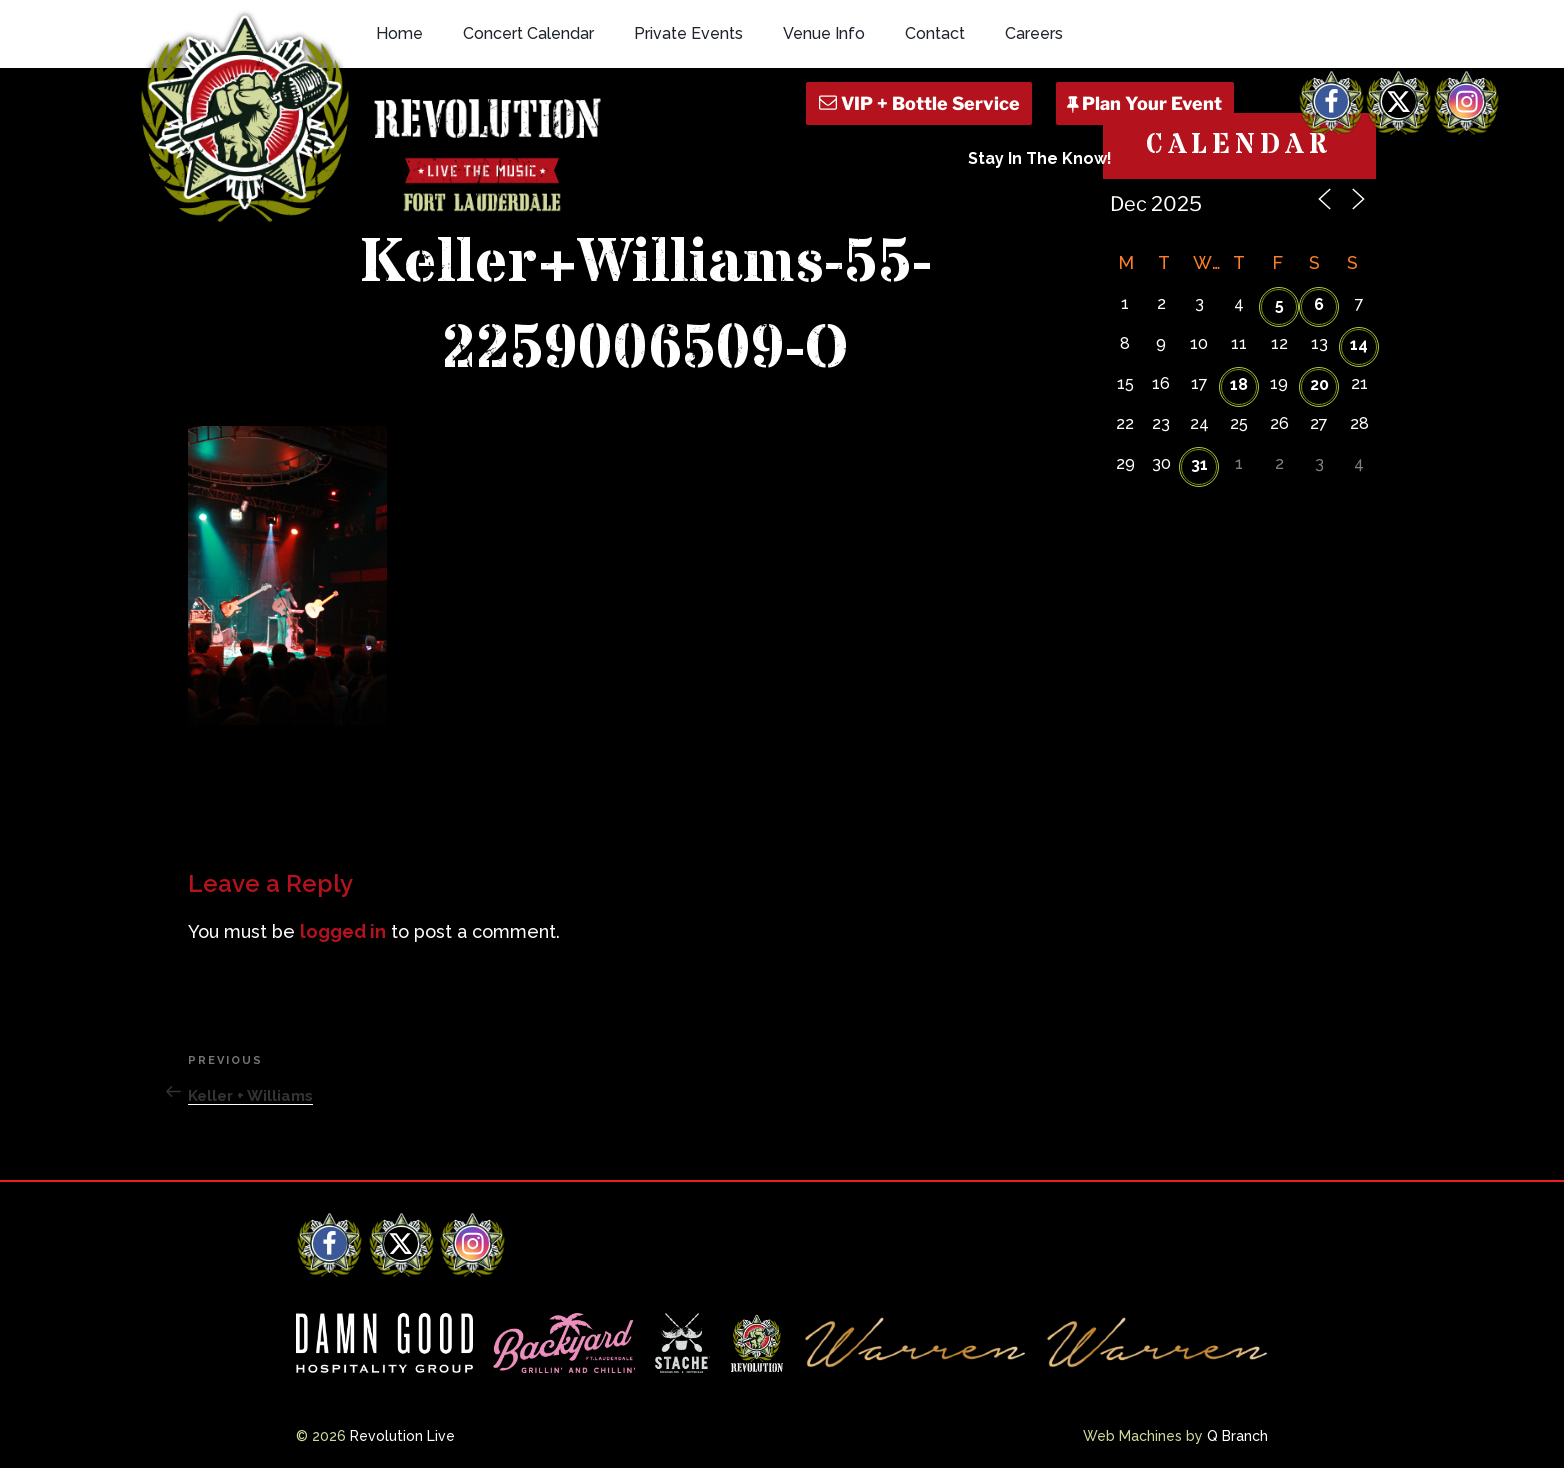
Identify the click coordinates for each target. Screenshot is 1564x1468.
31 (1199, 464)
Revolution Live (402, 1436)
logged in (343, 931)
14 (1359, 344)
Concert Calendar (528, 33)
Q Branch (1237, 1436)
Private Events (688, 33)
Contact (935, 33)
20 (1319, 384)
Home (399, 33)
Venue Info (824, 33)
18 (1239, 384)
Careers (1034, 33)
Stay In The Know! (1040, 158)
